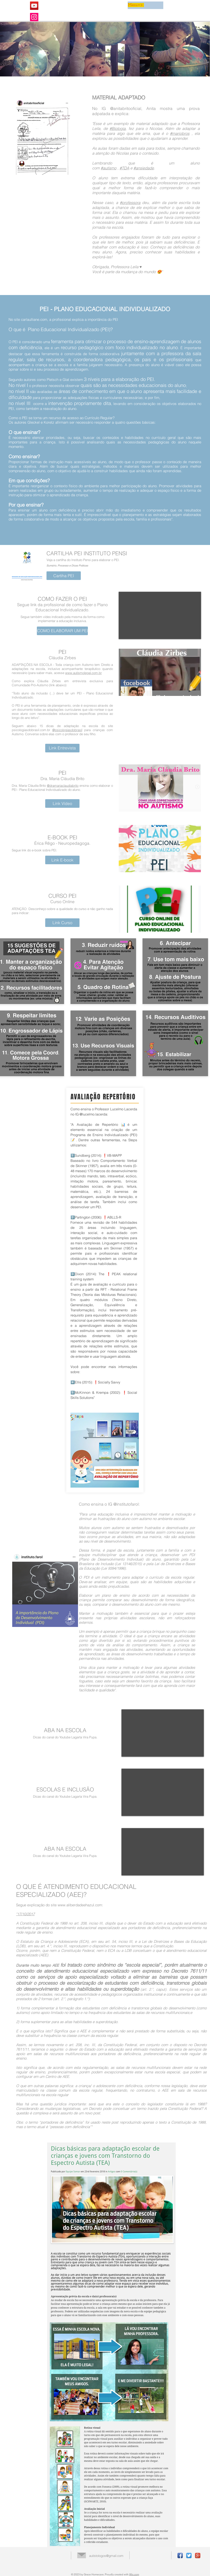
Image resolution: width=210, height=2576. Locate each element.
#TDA (124, 168)
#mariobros (179, 133)
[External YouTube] (160, 615)
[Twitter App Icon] (189, 2555)
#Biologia (118, 128)
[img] (105, 49)
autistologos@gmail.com (106, 2556)
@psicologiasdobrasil (67, 730)
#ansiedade (144, 168)
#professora (130, 202)
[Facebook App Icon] (180, 2555)
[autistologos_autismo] (34, 6)
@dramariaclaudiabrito (62, 786)
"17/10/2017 (25, 1914)
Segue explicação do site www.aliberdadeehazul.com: (59, 1905)
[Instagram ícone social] (34, 17)
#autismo (108, 168)
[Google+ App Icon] (197, 2555)
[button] (63, 575)
